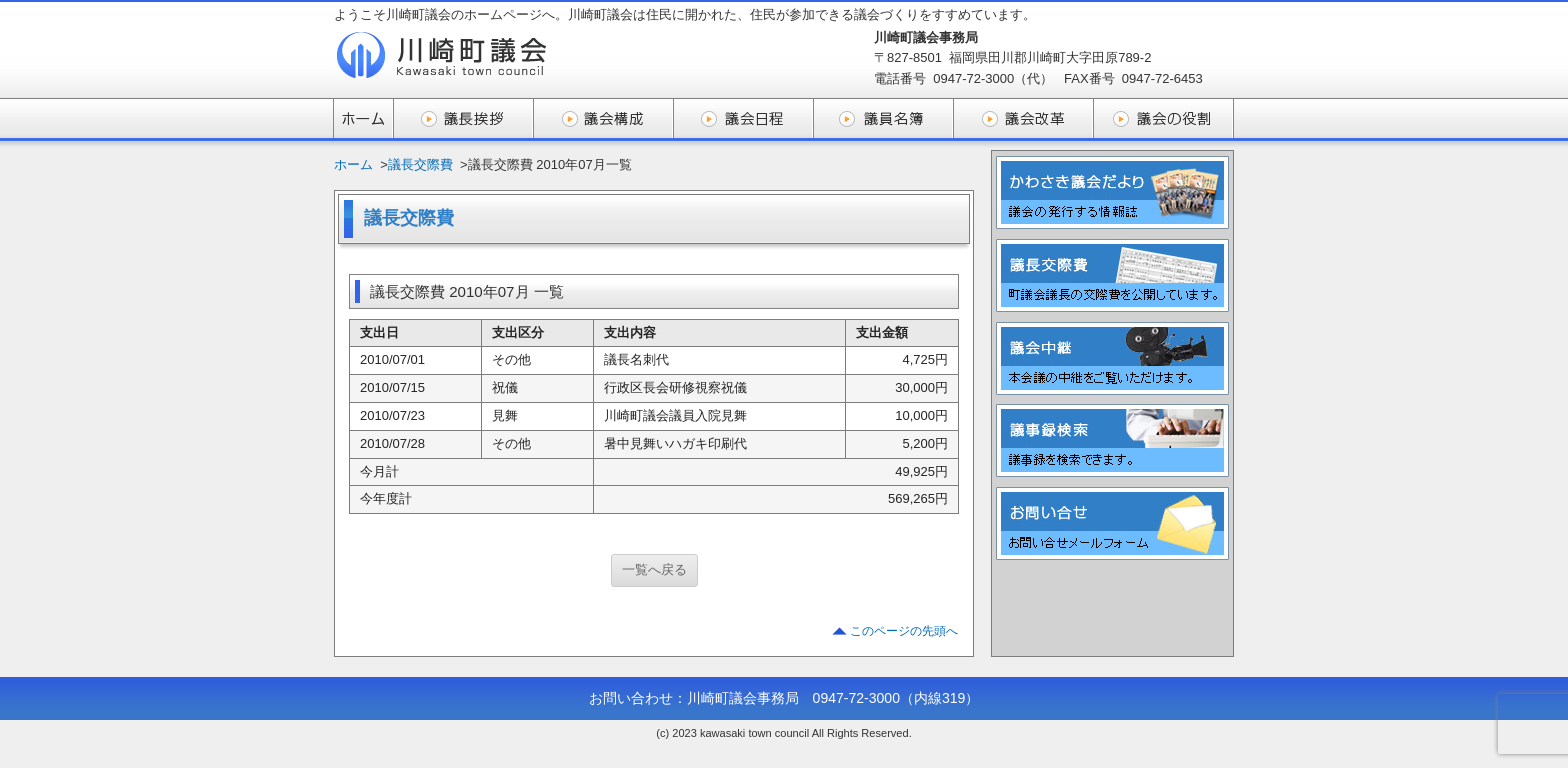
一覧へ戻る (654, 569)
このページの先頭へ (904, 631)
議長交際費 (420, 164)
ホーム (353, 164)
